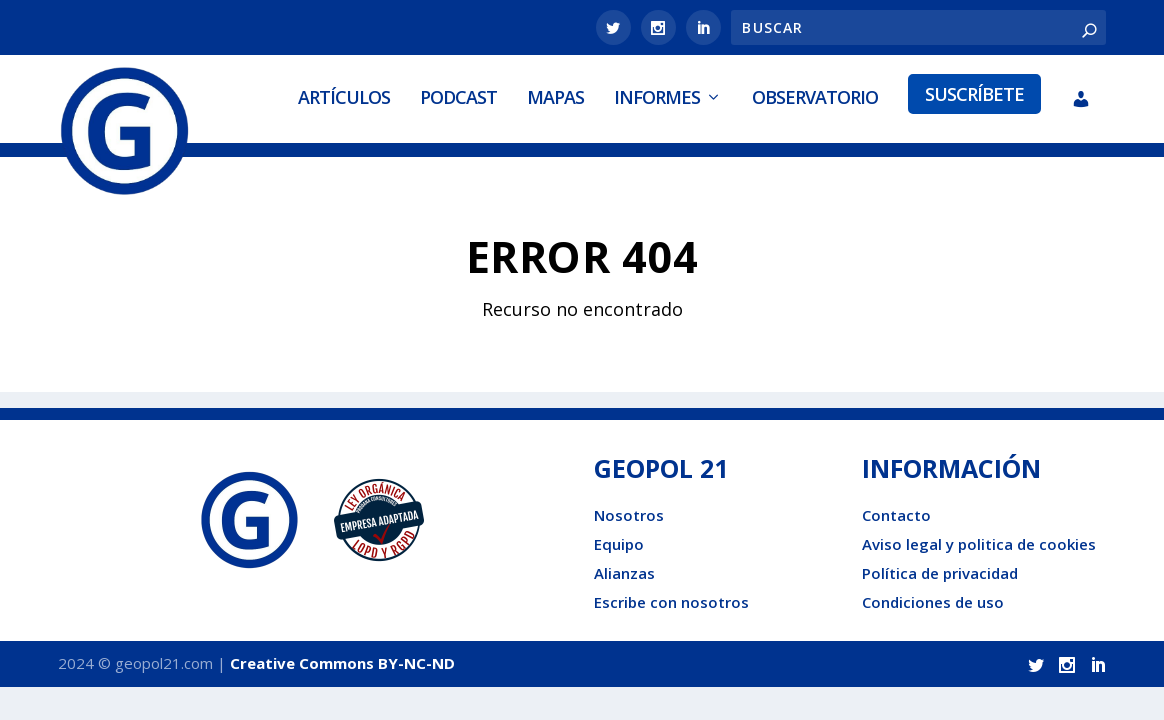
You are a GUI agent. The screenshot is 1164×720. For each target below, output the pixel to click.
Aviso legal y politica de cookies (979, 544)
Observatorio (815, 97)
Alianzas (624, 573)
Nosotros (629, 515)
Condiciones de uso (933, 602)
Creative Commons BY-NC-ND (342, 663)
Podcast (458, 97)
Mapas (555, 97)
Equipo (619, 544)
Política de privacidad (940, 573)
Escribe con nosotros (671, 602)
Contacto (896, 515)
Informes (657, 97)
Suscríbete (974, 94)
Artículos (344, 97)
